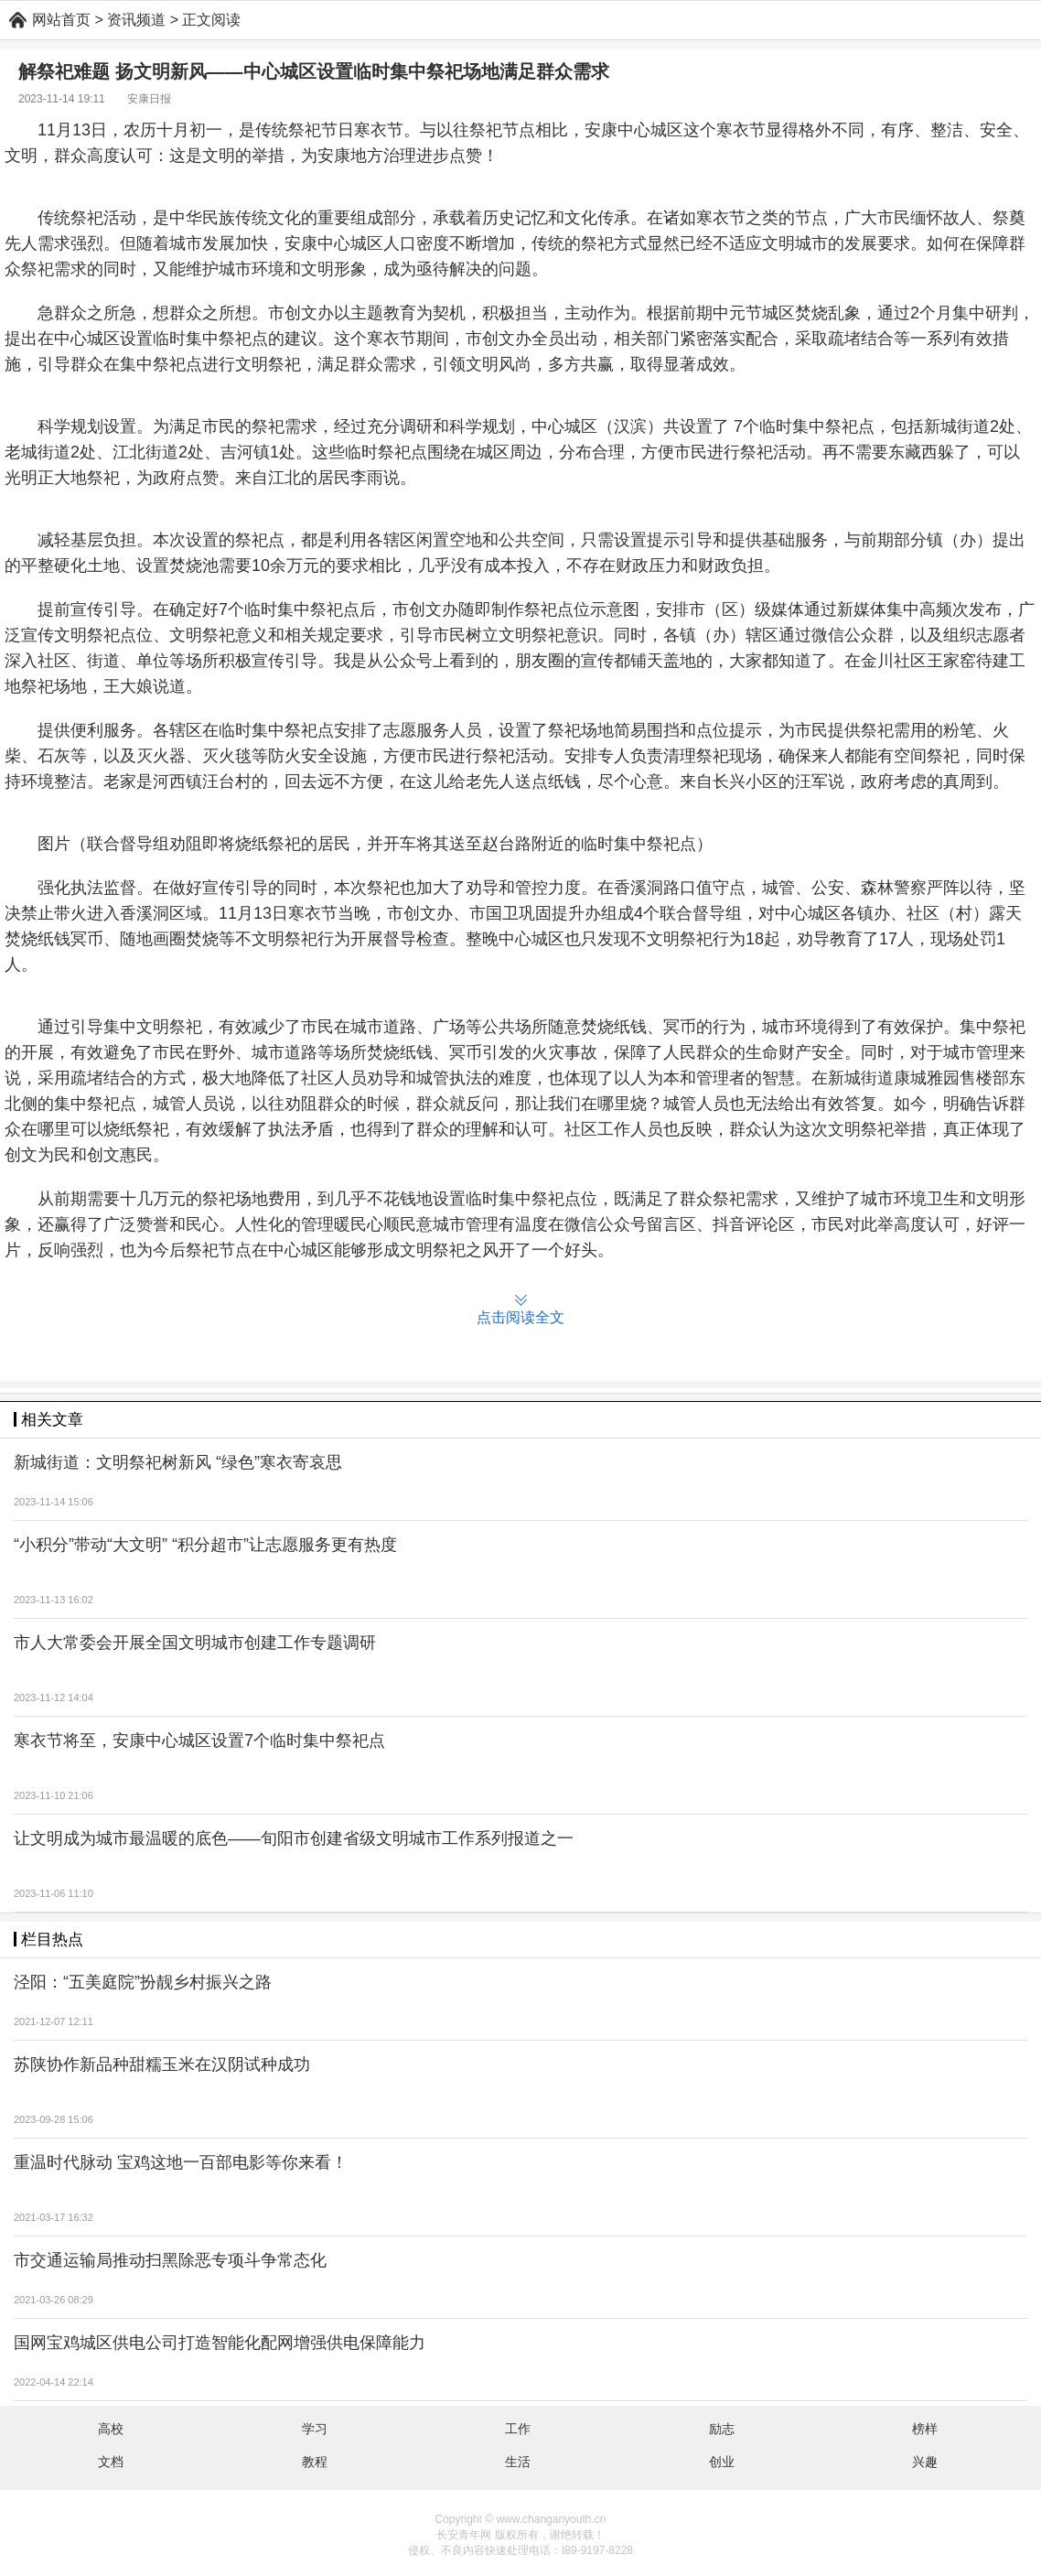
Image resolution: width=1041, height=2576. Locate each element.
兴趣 (925, 2461)
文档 (110, 2461)
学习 (314, 2428)
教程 (314, 2461)
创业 (722, 2461)
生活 (518, 2461)
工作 (518, 2428)
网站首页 (61, 19)
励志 (722, 2428)
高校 (110, 2428)
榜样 (925, 2428)
